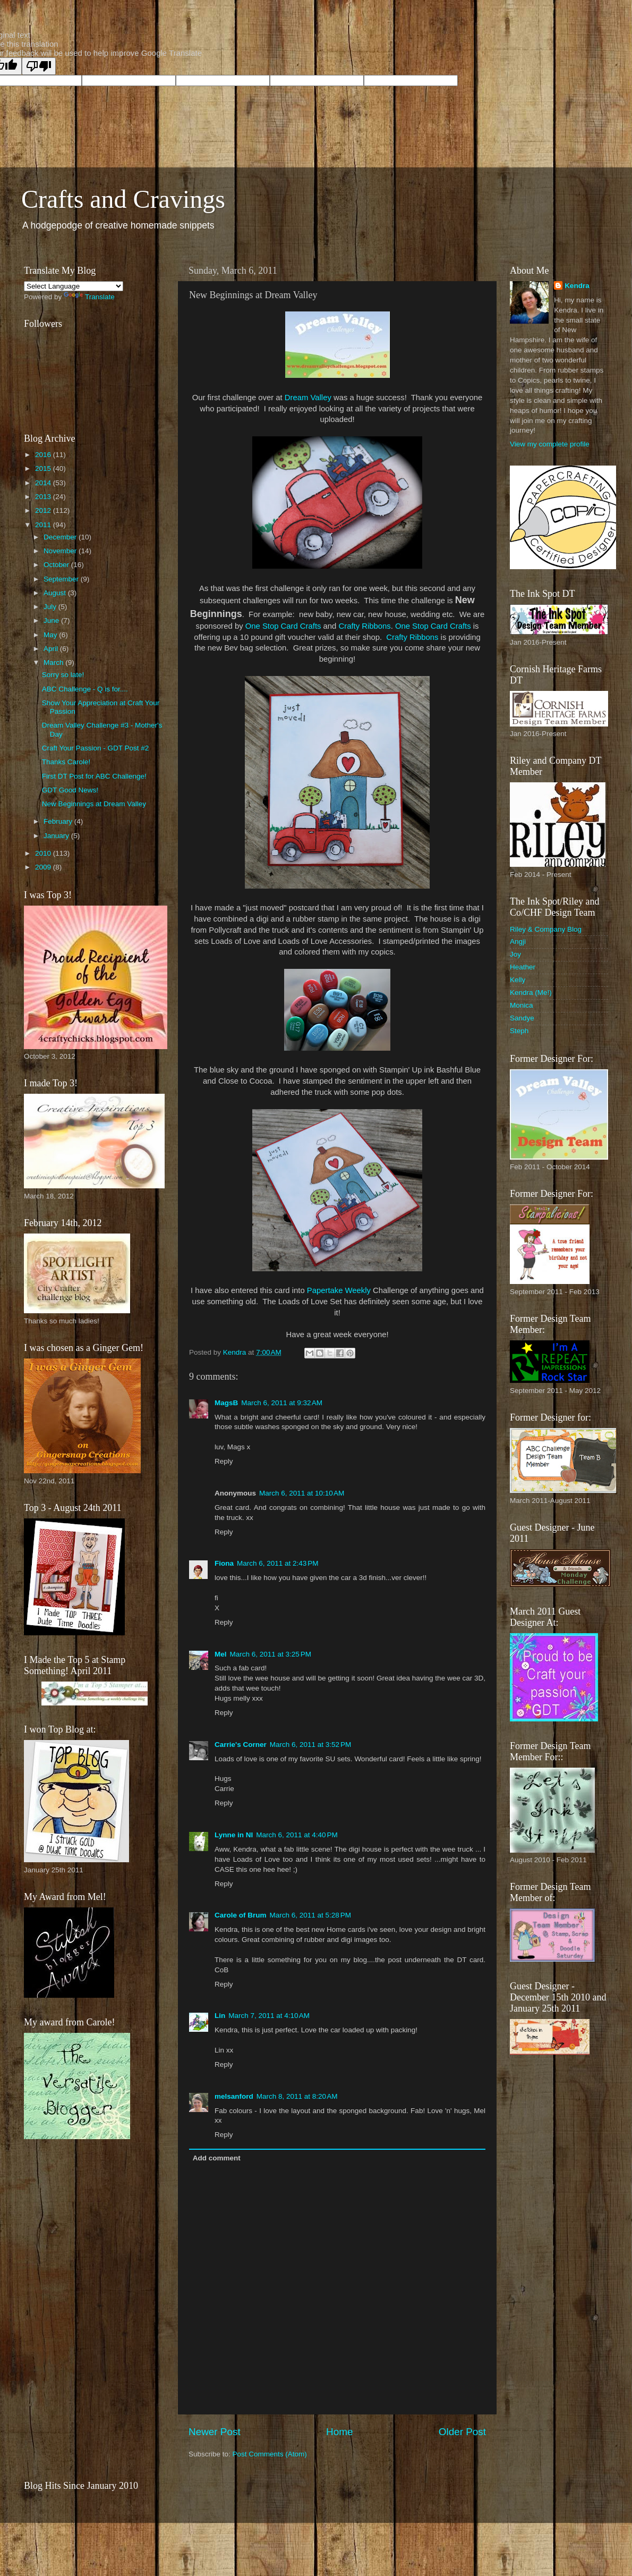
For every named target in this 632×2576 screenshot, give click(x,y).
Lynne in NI (234, 1835)
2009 (44, 867)
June (52, 620)
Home (339, 2431)
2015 (44, 468)
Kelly (517, 980)
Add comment (217, 2158)
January (57, 836)
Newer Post (215, 2431)
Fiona (224, 1563)
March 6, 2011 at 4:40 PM (296, 1835)
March (54, 662)
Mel (221, 1654)
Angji (518, 941)
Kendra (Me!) (531, 992)
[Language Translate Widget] (73, 286)
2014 (44, 483)
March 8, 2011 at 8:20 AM (297, 2096)
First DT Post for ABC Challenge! (94, 776)
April (52, 649)
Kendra (577, 286)
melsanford (234, 2096)
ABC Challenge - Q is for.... (85, 689)
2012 (44, 510)
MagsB (226, 1403)
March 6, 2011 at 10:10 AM (301, 1493)
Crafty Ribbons (364, 626)
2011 (44, 525)
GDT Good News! (70, 790)
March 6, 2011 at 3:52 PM (310, 1745)
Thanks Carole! (66, 762)
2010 (44, 853)
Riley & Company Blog (546, 929)
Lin (220, 2016)
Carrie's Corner (241, 1745)
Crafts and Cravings (123, 199)
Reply (224, 1461)
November (61, 551)
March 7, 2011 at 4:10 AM (269, 2016)
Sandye (522, 1018)
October (57, 565)
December (61, 537)
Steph (519, 1031)
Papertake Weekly (339, 1290)
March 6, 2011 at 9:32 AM (281, 1403)
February (59, 821)
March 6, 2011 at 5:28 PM (310, 1915)
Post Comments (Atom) (270, 2454)
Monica (521, 1005)
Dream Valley (308, 397)
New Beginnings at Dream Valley (94, 804)
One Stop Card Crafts (283, 626)
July (51, 607)
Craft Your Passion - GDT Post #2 (95, 748)
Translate (89, 297)
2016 (44, 455)
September (62, 579)
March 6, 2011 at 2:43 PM (277, 1563)
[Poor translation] (39, 66)
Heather (522, 967)
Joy (515, 954)
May (51, 635)
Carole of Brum (241, 1915)
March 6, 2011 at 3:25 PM (270, 1654)
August (56, 593)
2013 (44, 497)
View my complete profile (550, 444)
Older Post (462, 2431)
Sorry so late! (63, 675)
